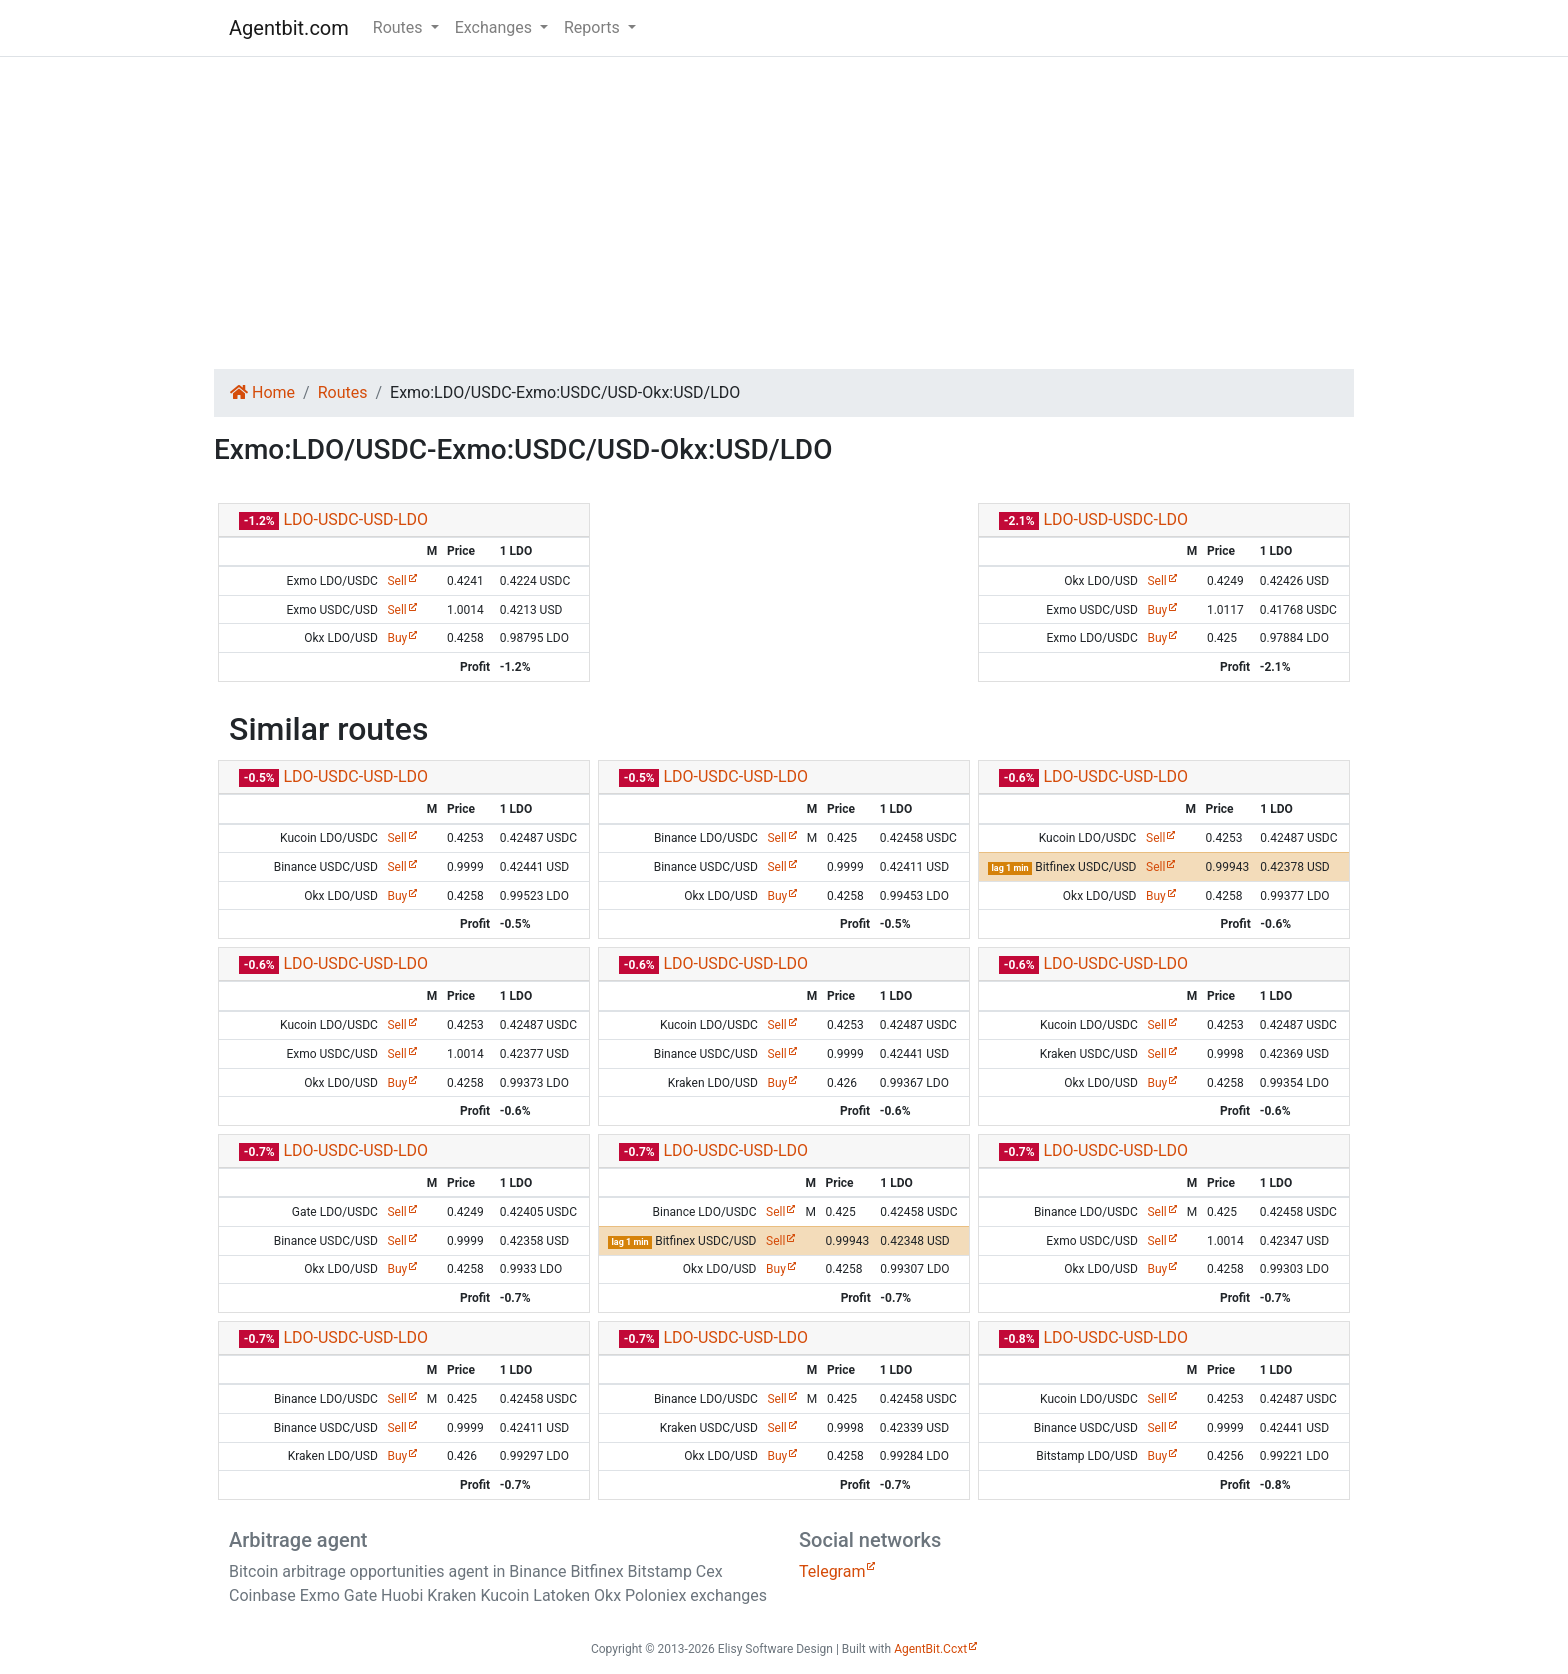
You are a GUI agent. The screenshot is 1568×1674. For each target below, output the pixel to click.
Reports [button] (594, 27)
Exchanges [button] (495, 27)
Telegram (832, 1571)
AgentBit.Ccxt (930, 1649)
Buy (397, 638)
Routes (343, 392)
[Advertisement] (784, 213)
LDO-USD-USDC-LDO (1115, 519)
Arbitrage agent (298, 1540)
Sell (396, 581)
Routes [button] (400, 27)
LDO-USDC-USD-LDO (355, 519)
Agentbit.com (289, 28)
